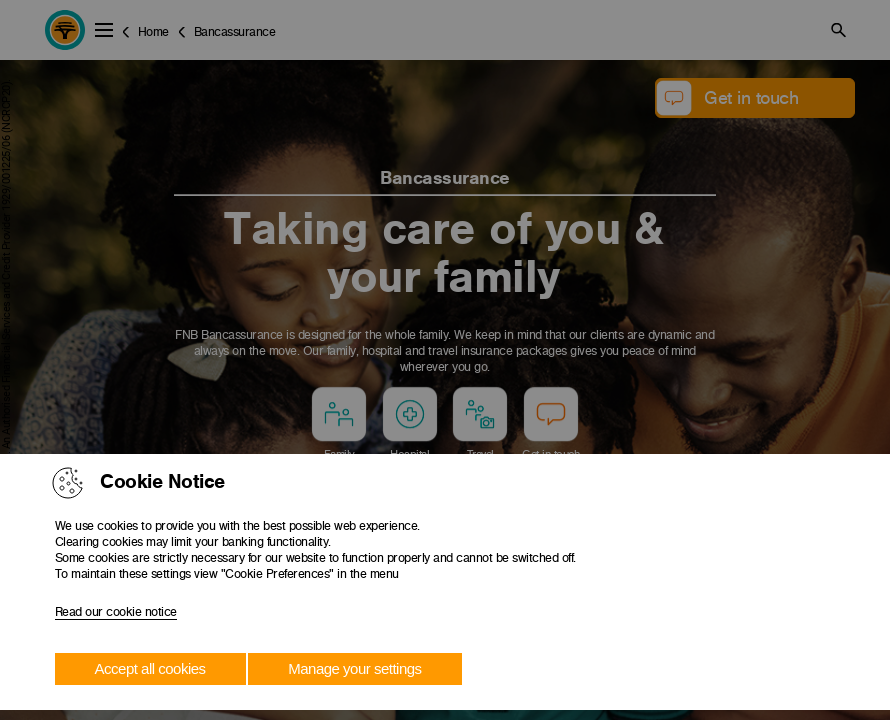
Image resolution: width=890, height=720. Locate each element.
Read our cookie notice (116, 612)
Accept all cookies (150, 668)
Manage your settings (354, 668)
